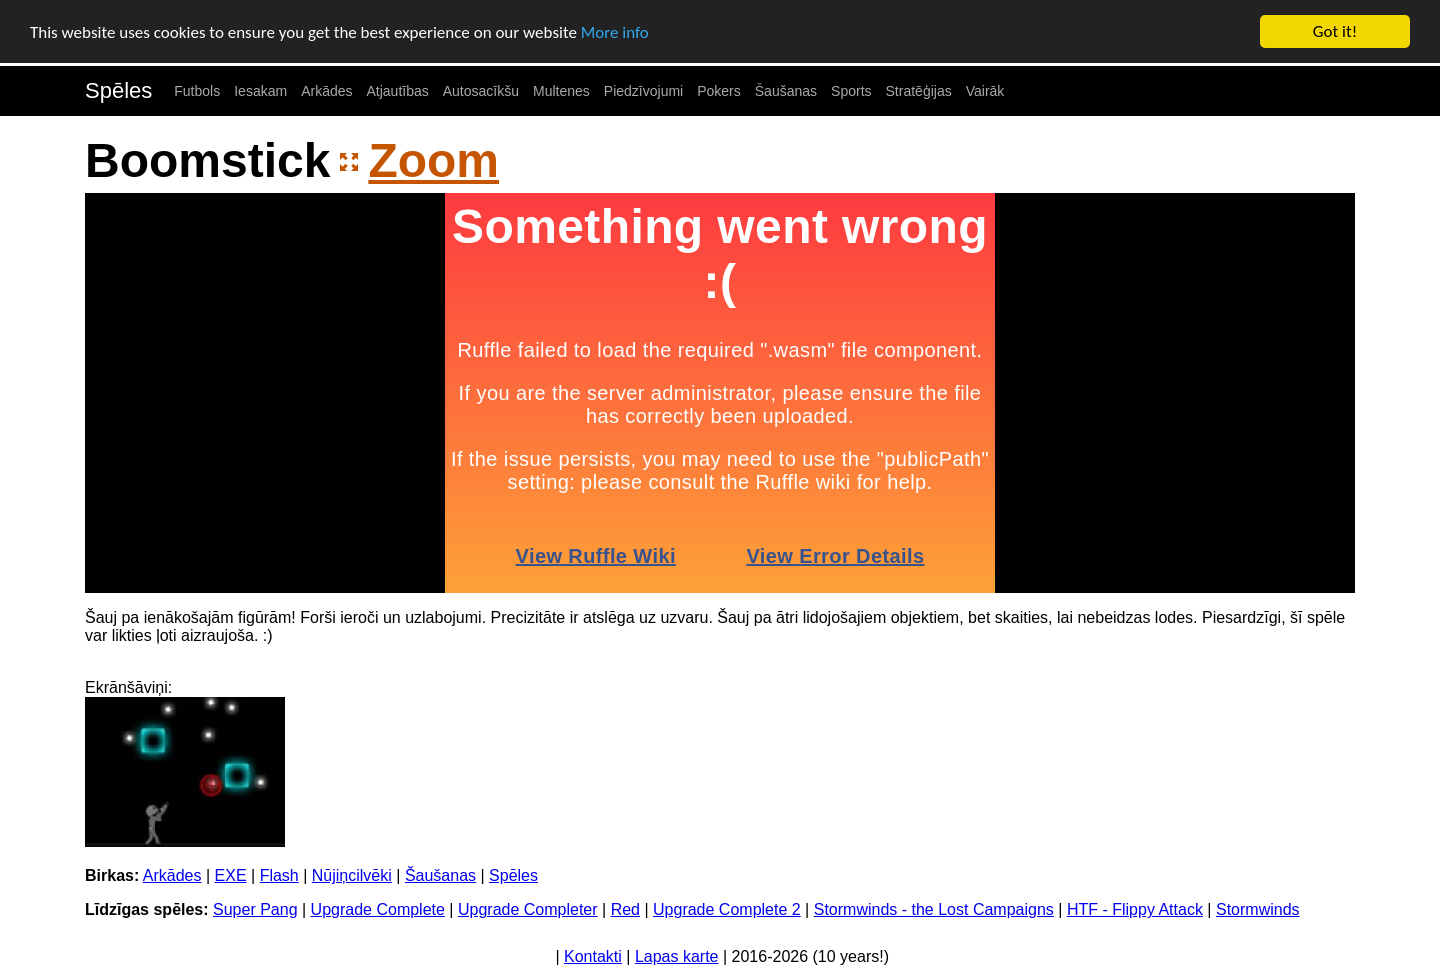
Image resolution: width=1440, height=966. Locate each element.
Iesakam (260, 91)
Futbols (197, 91)
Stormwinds (1258, 909)
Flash (279, 875)
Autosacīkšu (481, 91)
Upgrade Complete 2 (727, 909)
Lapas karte (677, 956)
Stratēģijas (919, 91)
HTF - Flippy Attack (1135, 909)
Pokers (719, 91)
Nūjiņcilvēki (352, 875)
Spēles (118, 90)
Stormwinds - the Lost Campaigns (934, 909)
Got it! (1335, 31)
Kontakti (593, 956)
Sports (851, 91)
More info (615, 31)
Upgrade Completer (528, 909)
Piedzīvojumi (643, 91)
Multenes (561, 91)
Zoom (433, 160)
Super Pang (255, 909)
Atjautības (397, 91)
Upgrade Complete (378, 909)
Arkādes (326, 91)
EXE (231, 875)
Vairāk (985, 91)
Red (625, 909)
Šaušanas (786, 91)
